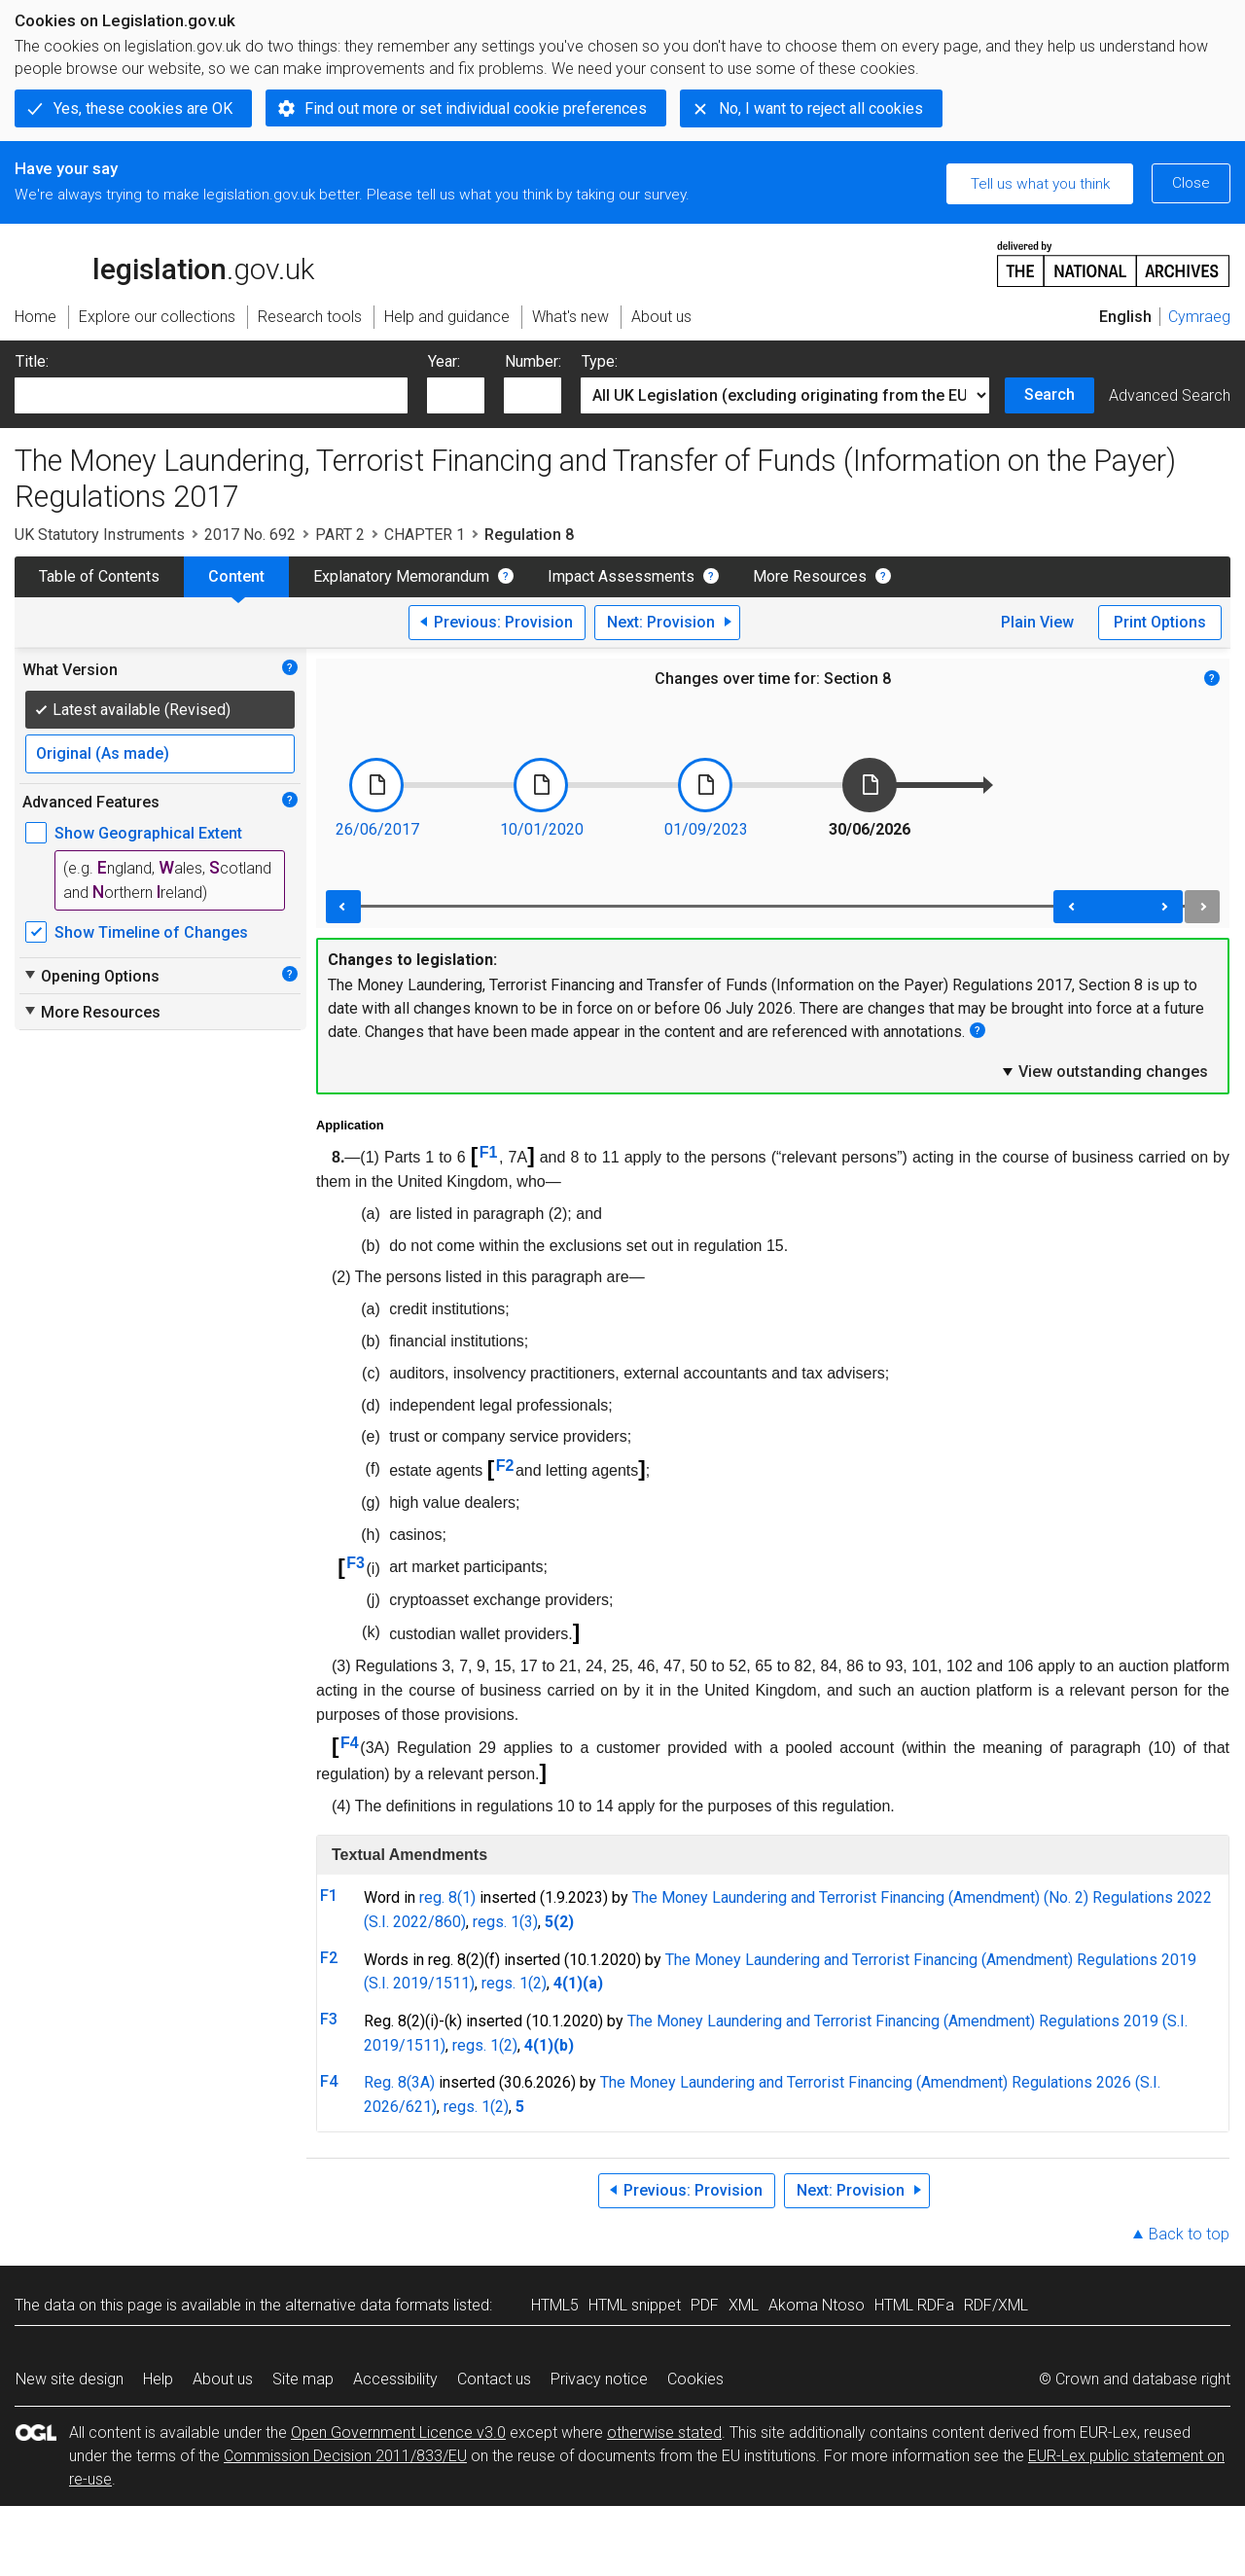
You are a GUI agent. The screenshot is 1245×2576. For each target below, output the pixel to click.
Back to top (1189, 2234)
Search (1049, 394)
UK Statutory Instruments (100, 534)
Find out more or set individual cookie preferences (475, 108)
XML (744, 2305)
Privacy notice (599, 2379)
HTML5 (555, 2305)
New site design (70, 2379)
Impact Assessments (621, 576)
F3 (355, 1563)
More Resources (810, 576)
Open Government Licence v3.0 (398, 2432)
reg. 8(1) (447, 1897)
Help (158, 2379)
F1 (489, 1152)
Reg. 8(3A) (399, 2082)
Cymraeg (1199, 316)
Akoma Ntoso (816, 2305)
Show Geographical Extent (148, 833)
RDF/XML (996, 2305)
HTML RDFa (914, 2305)
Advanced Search (1169, 395)
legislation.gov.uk (164, 263)
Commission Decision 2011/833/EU (345, 2456)
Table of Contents (99, 576)
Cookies (695, 2379)
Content (236, 576)
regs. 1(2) (514, 1983)
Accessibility (395, 2379)
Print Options (1160, 622)
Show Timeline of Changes (151, 932)
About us (223, 2379)
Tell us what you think (1040, 184)
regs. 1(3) (505, 1922)
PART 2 (340, 534)
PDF (705, 2305)
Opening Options (91, 975)
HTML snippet (634, 2305)
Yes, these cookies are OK (142, 108)
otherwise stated (664, 2432)
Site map (303, 2379)
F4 (349, 1743)
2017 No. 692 (250, 534)
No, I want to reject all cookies (821, 108)
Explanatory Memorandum (401, 576)
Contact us (494, 2379)
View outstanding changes (1104, 1071)
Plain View (1037, 622)
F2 (505, 1465)
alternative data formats (367, 2305)
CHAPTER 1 (424, 534)
